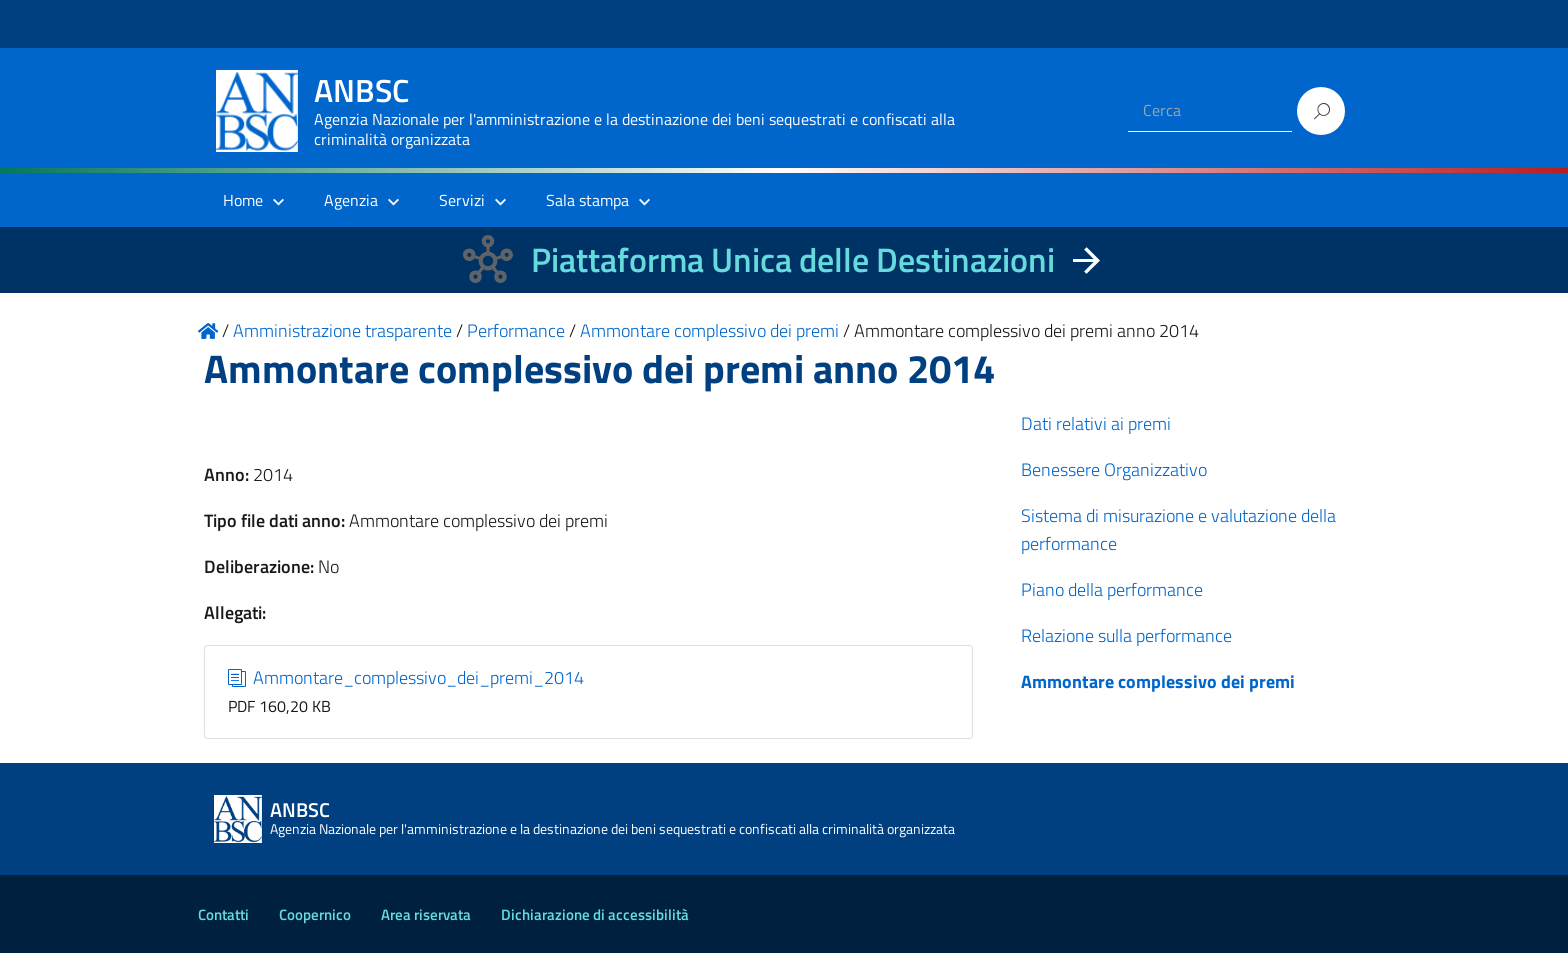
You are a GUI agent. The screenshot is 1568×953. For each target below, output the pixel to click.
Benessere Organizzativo (1114, 469)
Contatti (223, 914)
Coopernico (315, 914)
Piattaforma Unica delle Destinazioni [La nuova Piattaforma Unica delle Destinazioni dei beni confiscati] (793, 259)
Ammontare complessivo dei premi (1158, 681)
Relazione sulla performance (1126, 635)
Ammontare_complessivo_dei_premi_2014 (406, 677)
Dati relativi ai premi (1096, 423)
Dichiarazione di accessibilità (595, 914)
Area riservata (426, 914)
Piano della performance (1112, 589)
